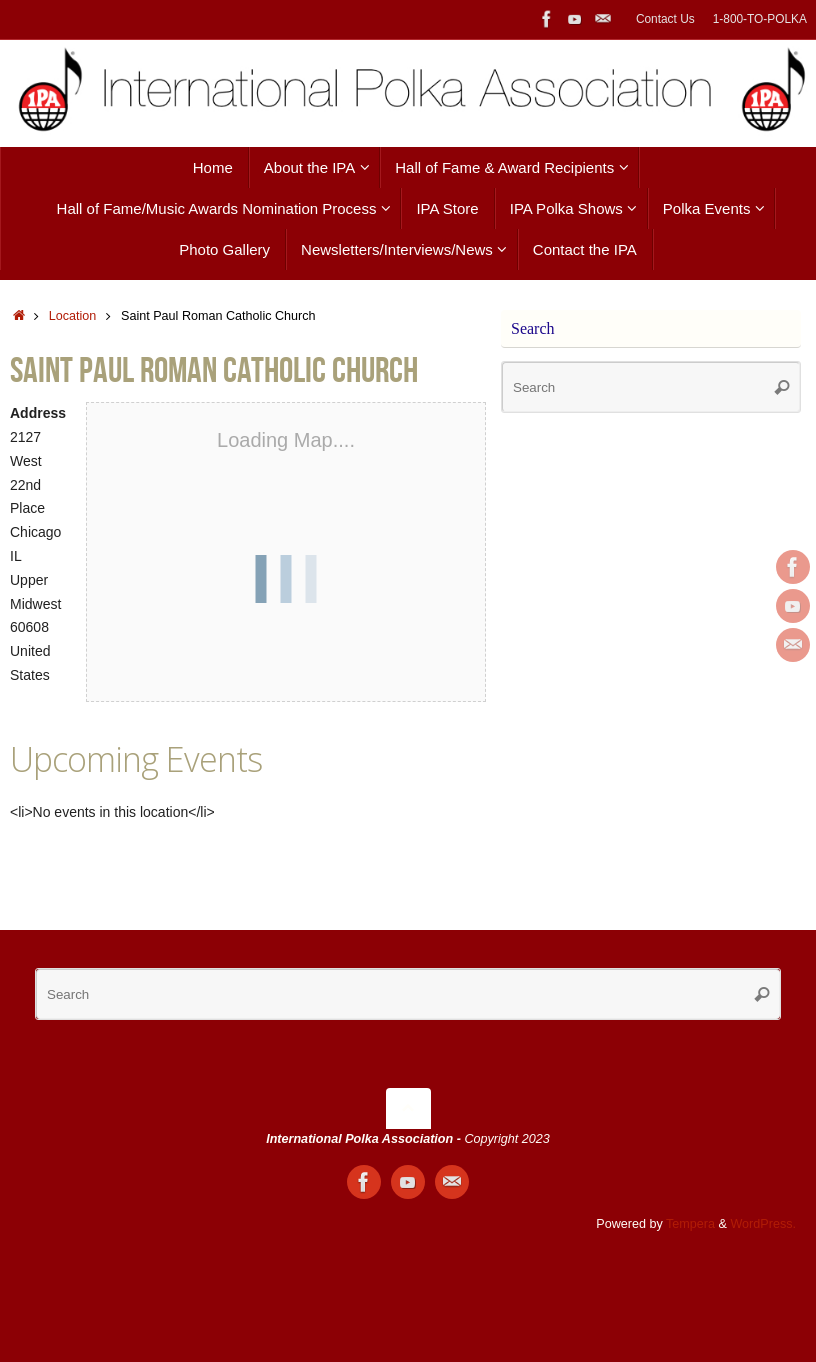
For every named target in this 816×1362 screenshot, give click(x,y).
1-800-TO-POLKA (760, 19)
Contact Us (665, 19)
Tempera (690, 1224)
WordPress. (763, 1224)
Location (73, 316)
